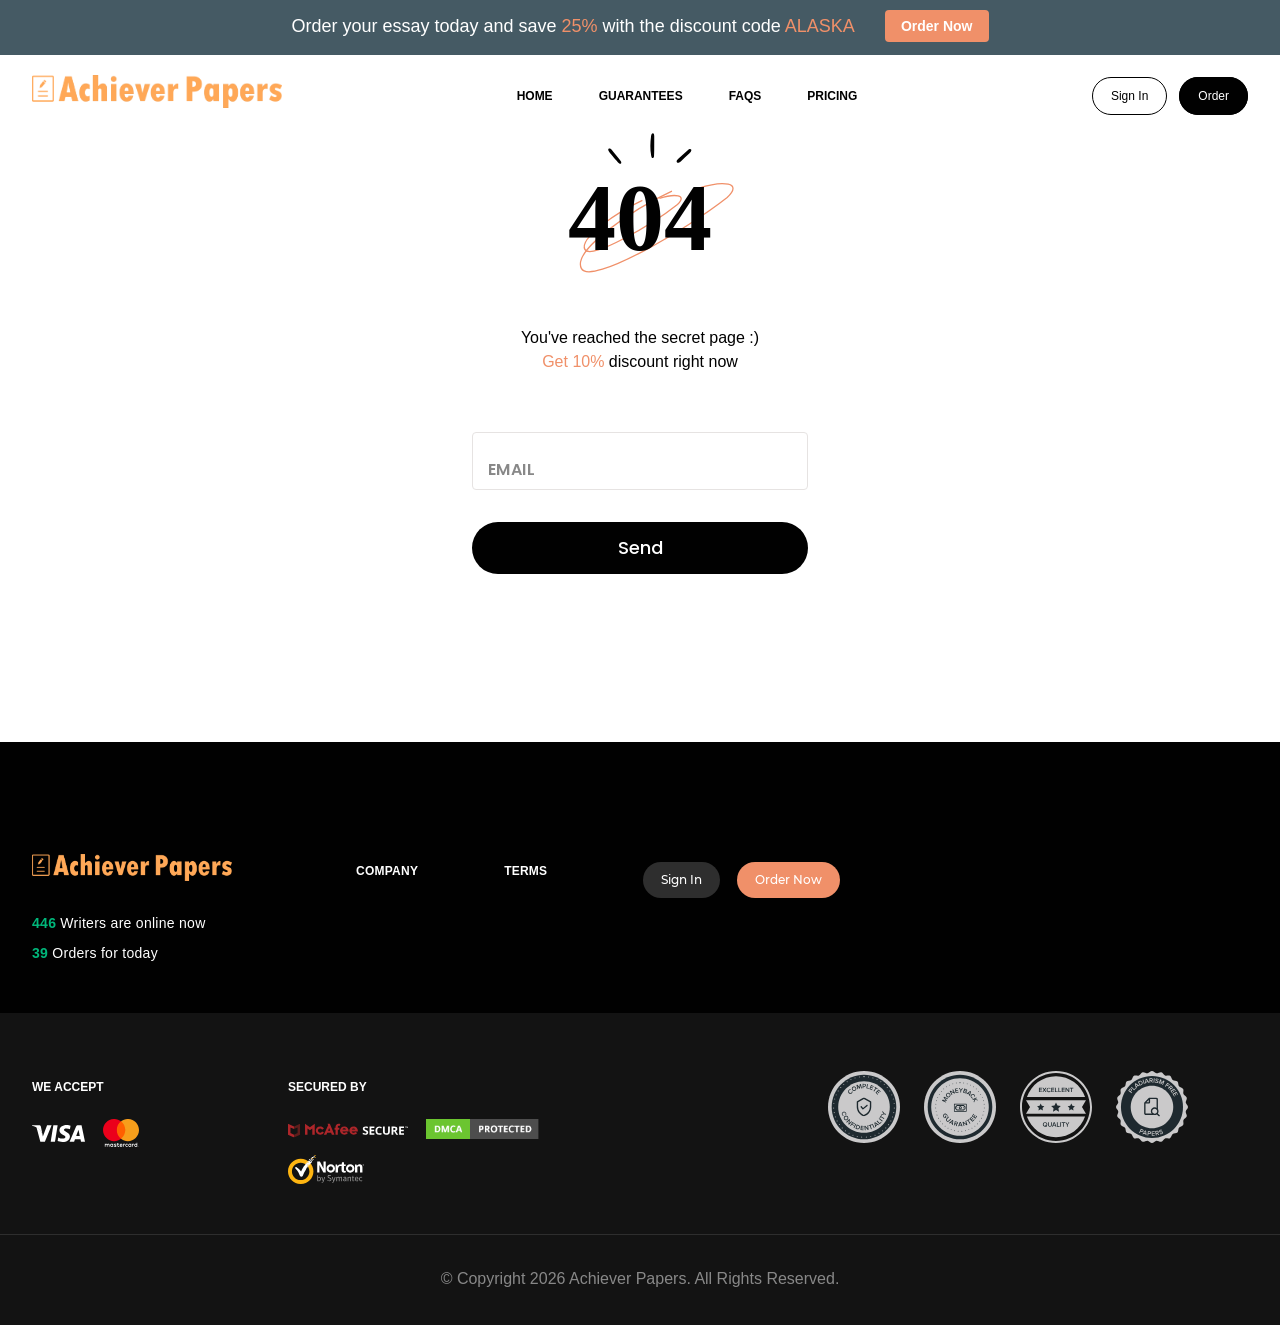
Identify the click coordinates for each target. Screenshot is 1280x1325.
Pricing (832, 96)
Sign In (1129, 96)
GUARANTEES (641, 96)
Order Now (788, 879)
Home (535, 96)
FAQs (745, 96)
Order (1213, 96)
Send (640, 547)
